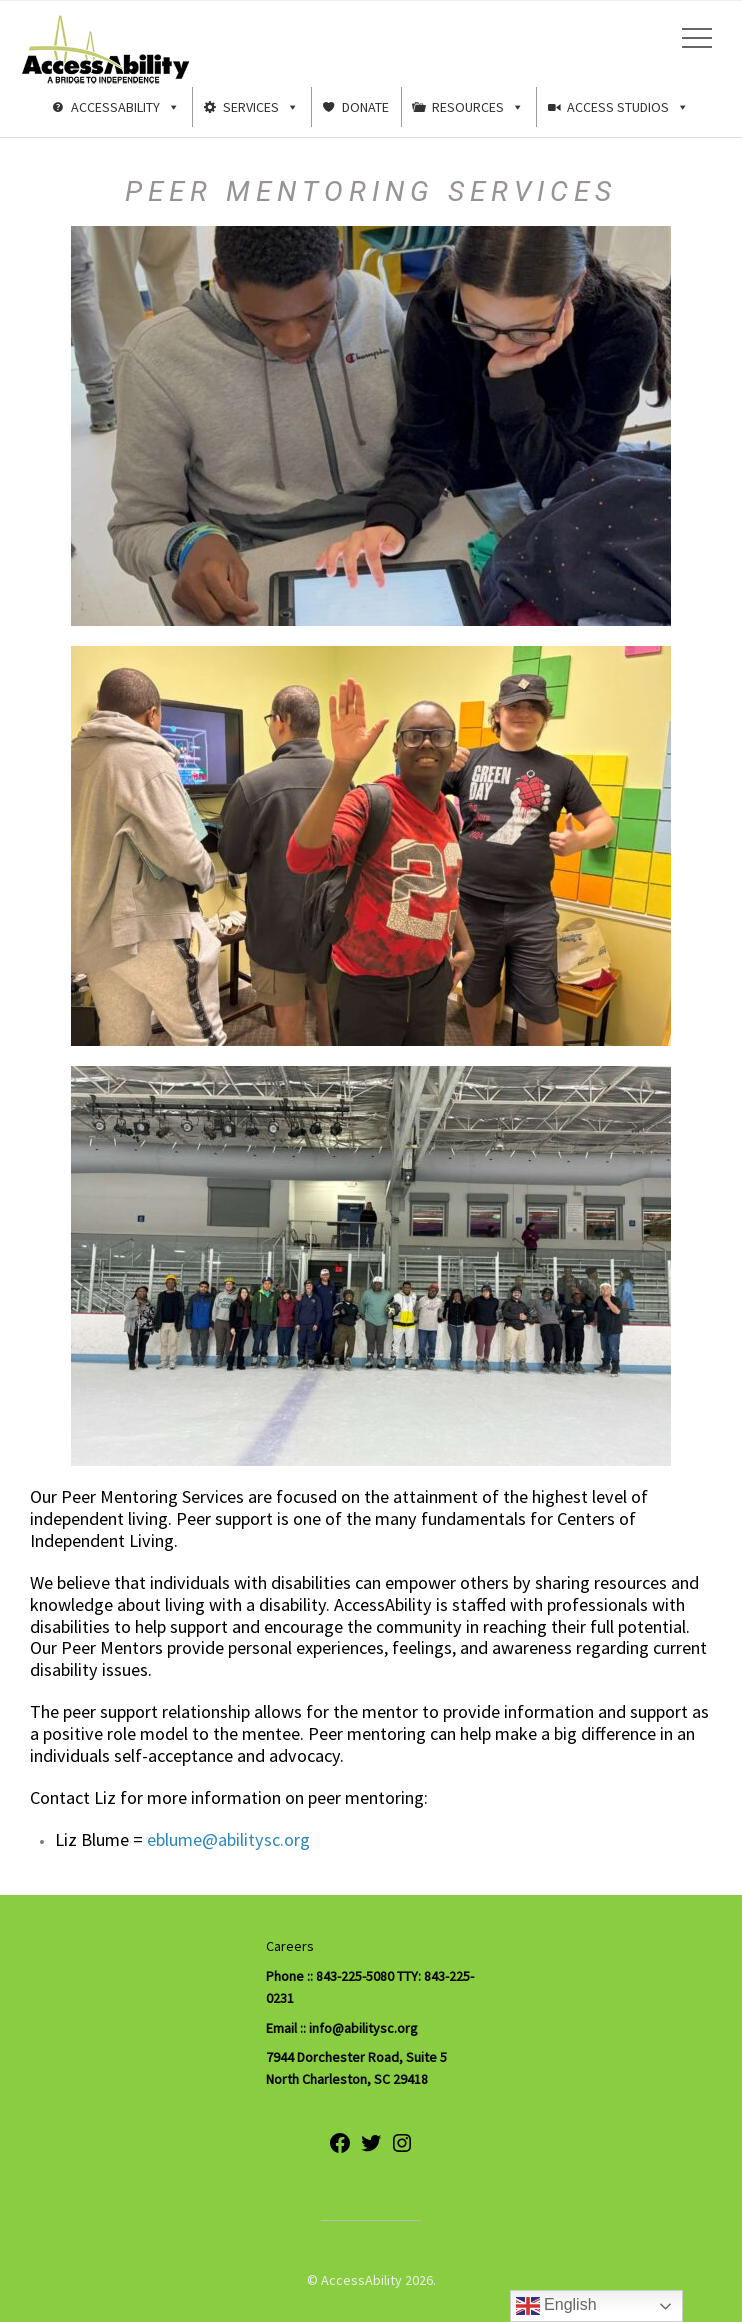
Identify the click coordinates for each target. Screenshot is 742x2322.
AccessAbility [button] (125, 107)
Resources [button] (478, 107)
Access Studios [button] (628, 107)
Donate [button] (365, 107)
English (556, 2306)
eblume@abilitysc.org (228, 1839)
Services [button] (261, 107)
